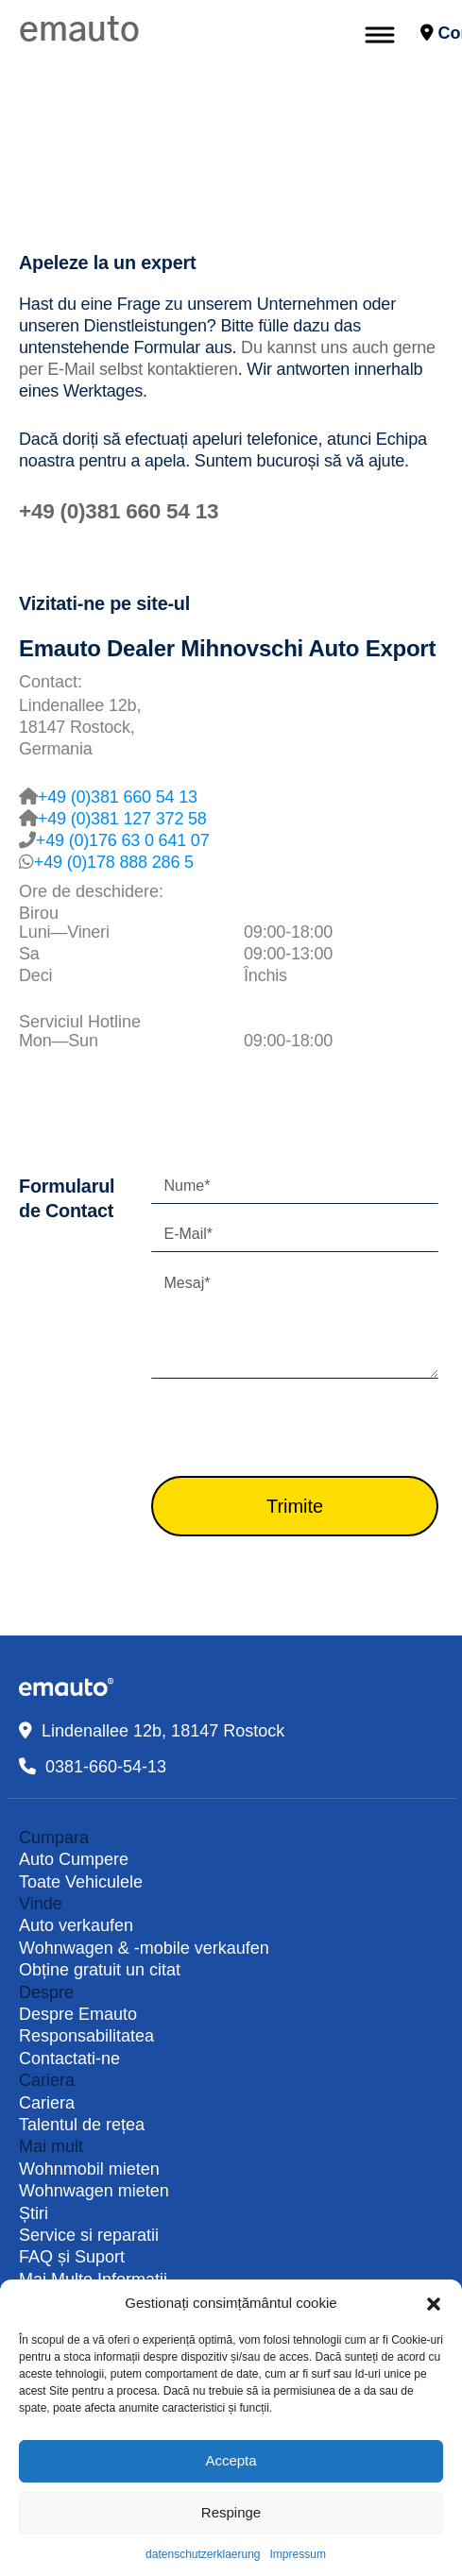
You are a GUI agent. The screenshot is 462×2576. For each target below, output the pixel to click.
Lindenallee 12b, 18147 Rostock (163, 1730)
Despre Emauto (78, 2014)
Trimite (294, 1506)
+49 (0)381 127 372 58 (122, 818)
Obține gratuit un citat (99, 1969)
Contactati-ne (69, 2058)
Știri (33, 2213)
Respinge (231, 2512)
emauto (79, 30)
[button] (433, 2303)
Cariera (47, 2102)
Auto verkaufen (76, 1925)
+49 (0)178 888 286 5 (114, 862)
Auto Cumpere (73, 1859)
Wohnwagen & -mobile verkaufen (144, 1948)
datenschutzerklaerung (202, 2554)
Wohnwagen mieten (94, 2190)
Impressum (298, 2554)
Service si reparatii (89, 2235)
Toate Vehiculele (81, 1882)
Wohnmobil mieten (89, 2169)
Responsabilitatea (86, 2035)
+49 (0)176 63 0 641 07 (123, 840)
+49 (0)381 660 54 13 (118, 511)
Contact (431, 33)
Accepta (230, 2460)
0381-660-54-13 (105, 1766)
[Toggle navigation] (378, 33)
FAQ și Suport (72, 2256)
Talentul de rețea (82, 2124)
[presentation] (294, 1430)
